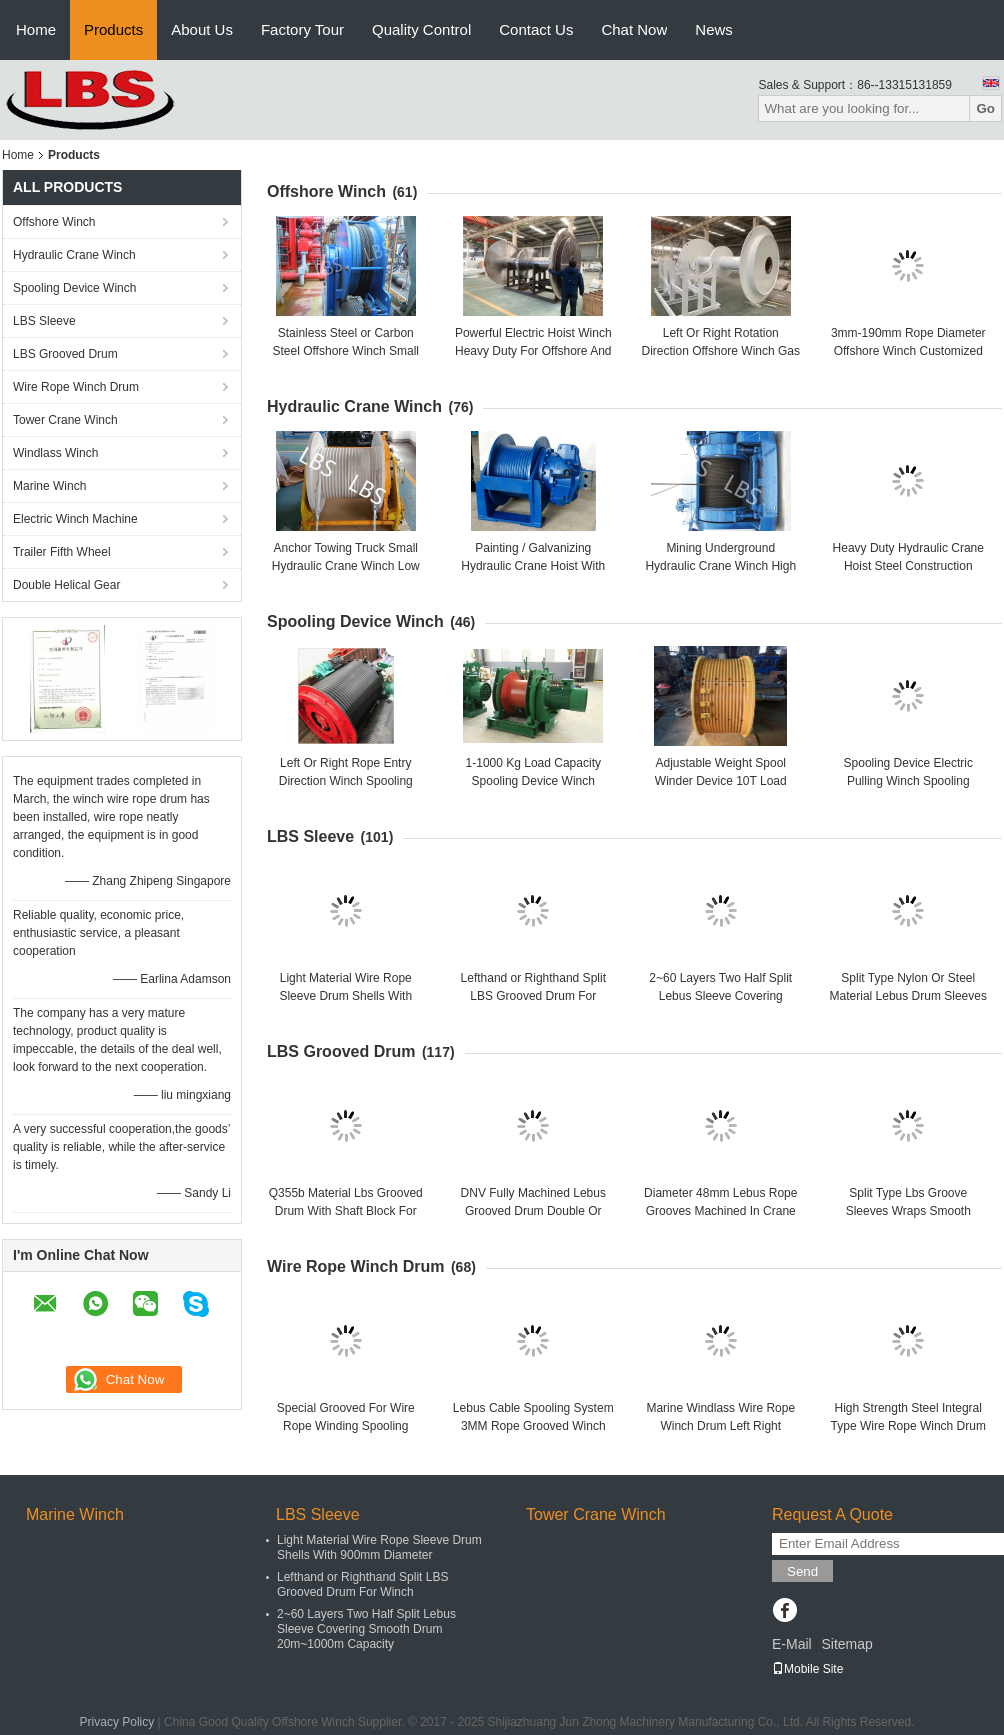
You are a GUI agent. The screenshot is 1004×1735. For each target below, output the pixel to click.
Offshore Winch (54, 222)
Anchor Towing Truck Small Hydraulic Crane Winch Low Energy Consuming (346, 566)
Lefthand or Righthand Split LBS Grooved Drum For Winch (533, 996)
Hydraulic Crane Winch (74, 255)
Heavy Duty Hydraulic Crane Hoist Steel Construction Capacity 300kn (908, 566)
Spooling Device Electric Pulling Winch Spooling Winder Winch (908, 781)
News (714, 29)
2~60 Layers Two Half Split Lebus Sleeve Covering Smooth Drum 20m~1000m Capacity (366, 1629)
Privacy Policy (117, 1722)
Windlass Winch (55, 453)
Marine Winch (49, 486)
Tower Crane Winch (65, 420)
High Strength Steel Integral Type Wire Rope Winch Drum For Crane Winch (908, 1426)
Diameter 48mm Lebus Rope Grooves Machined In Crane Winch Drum (720, 1211)
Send (802, 1571)
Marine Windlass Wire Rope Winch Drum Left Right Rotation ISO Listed (720, 1426)
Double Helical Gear (66, 585)
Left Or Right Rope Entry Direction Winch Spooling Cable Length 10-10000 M (345, 781)
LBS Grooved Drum (65, 354)
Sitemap (846, 1644)
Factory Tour (302, 29)
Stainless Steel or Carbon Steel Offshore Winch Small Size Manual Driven (345, 351)
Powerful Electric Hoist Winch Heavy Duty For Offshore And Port (533, 351)
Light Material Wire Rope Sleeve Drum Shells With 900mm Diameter (345, 996)
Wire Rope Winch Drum (76, 387)
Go (985, 108)
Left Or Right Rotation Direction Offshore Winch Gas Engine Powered (720, 351)
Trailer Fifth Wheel (62, 552)
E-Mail (792, 1644)
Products (113, 29)
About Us (202, 29)
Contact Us (536, 29)
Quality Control (421, 29)
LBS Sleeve (44, 321)
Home (36, 29)
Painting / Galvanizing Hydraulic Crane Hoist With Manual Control (533, 566)
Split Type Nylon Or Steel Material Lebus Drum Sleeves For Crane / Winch (908, 996)
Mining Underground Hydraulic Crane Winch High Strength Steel (720, 566)
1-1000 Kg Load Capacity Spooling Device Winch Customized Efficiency (533, 781)
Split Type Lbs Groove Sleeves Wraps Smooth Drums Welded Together (908, 1211)
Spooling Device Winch (74, 288)
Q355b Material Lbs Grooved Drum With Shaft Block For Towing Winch (346, 1211)
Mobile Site (807, 1669)
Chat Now (634, 29)
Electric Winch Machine (75, 519)
